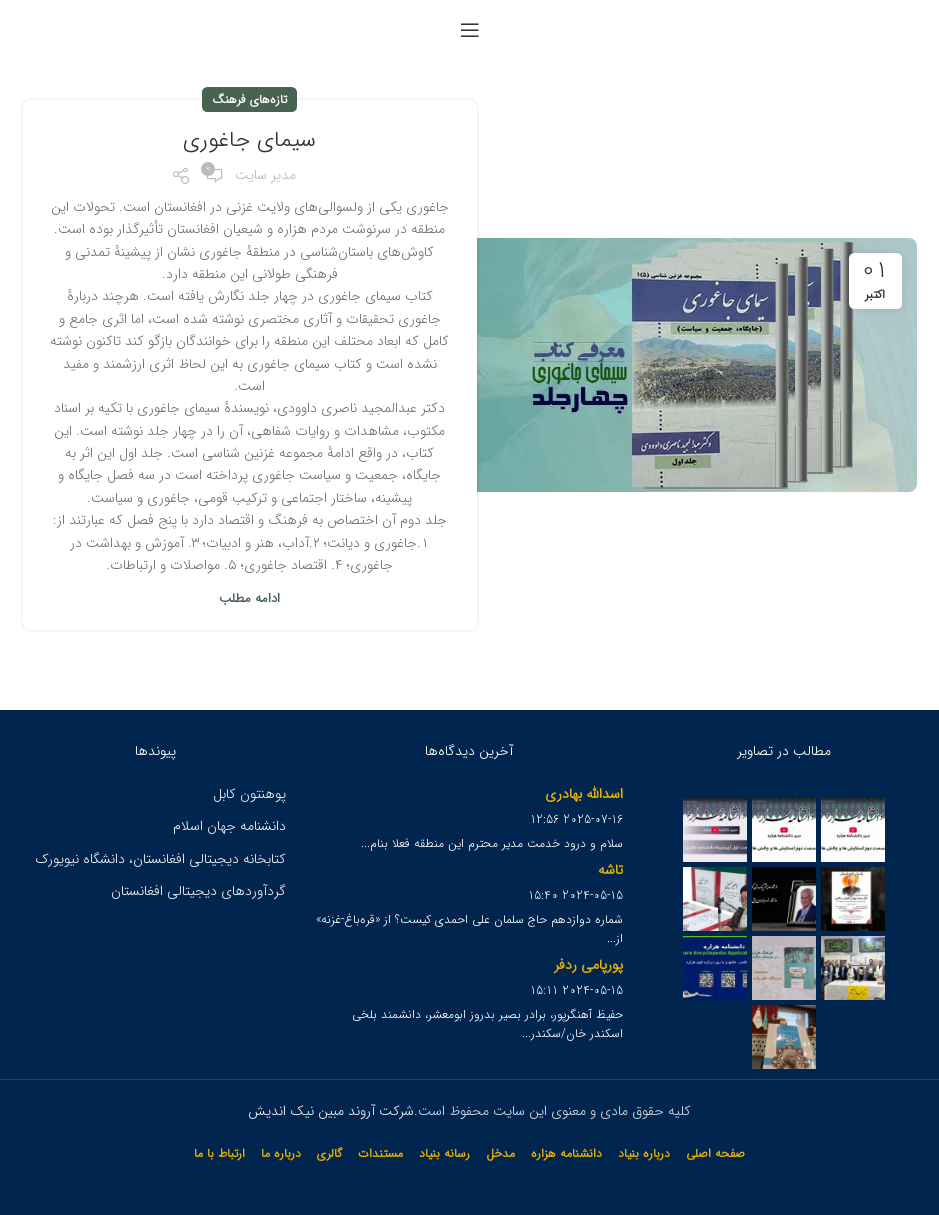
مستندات (380, 1153)
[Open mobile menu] (470, 30)
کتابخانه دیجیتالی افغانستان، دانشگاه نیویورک (160, 859)
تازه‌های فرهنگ (249, 99)
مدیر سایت (265, 175)
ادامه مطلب (249, 598)
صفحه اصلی (715, 1153)
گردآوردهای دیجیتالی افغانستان (198, 891)
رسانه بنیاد (444, 1153)
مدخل (500, 1153)
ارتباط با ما (219, 1153)
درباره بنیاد (644, 1153)
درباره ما (281, 1153)
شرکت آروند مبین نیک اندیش (331, 1111)
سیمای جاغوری (249, 140)
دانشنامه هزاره (566, 1153)
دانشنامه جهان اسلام (229, 826)
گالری (329, 1153)
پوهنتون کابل (249, 794)
